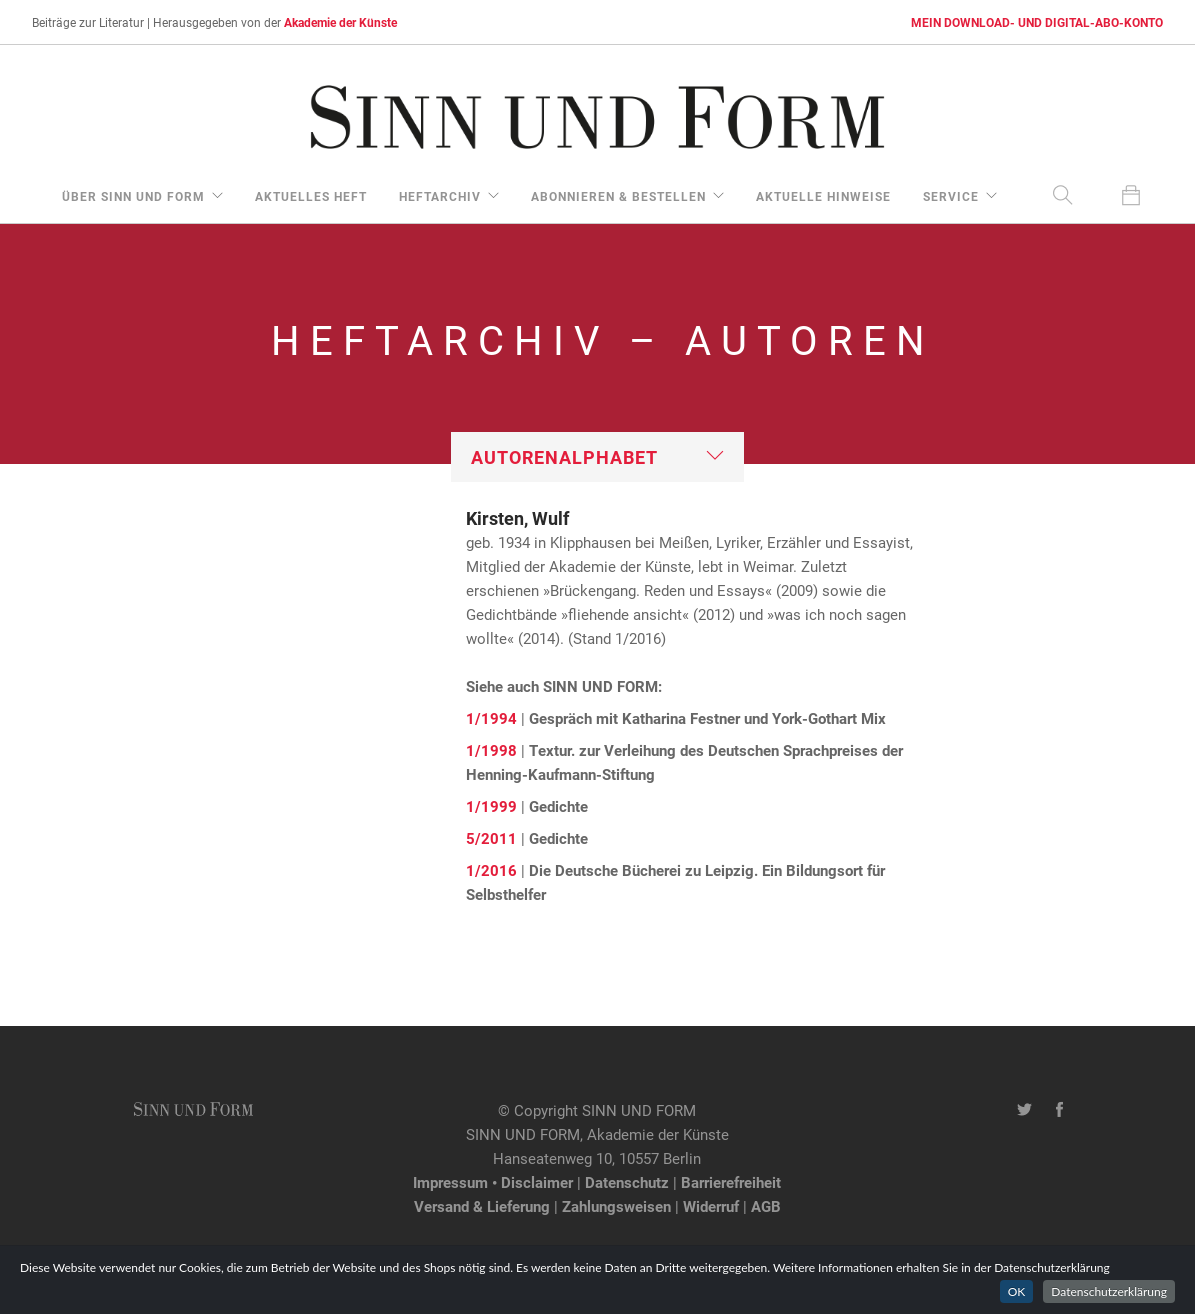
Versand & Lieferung (482, 1206)
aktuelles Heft (311, 196)
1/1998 (491, 750)
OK (1017, 1291)
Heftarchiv (440, 196)
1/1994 (491, 718)
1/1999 (491, 806)
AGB (766, 1206)
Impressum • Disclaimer (493, 1182)
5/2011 (491, 838)
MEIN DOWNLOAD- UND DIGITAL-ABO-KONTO (1037, 22)
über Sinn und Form (133, 196)
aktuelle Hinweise (823, 196)
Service (951, 196)
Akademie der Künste (340, 22)
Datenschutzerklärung (1109, 1291)
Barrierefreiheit (731, 1182)
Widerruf (711, 1206)
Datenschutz (627, 1182)
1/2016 (491, 870)
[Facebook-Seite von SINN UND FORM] (1059, 1110)
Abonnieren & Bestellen (618, 196)
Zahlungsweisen (616, 1206)
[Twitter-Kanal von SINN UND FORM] (1024, 1110)
